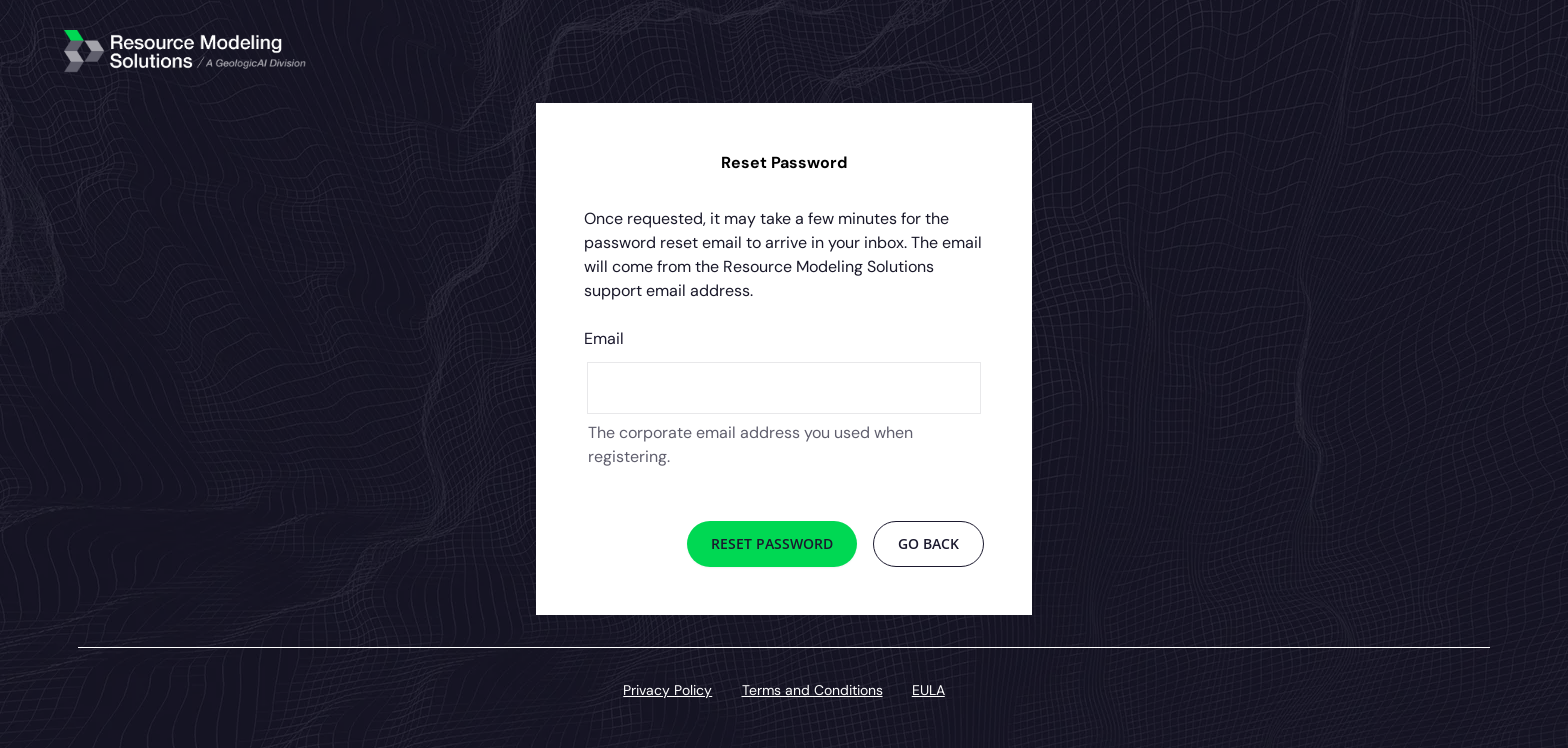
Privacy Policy (667, 690)
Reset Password (772, 543)
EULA (928, 690)
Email (604, 338)
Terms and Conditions (812, 690)
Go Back (928, 543)
